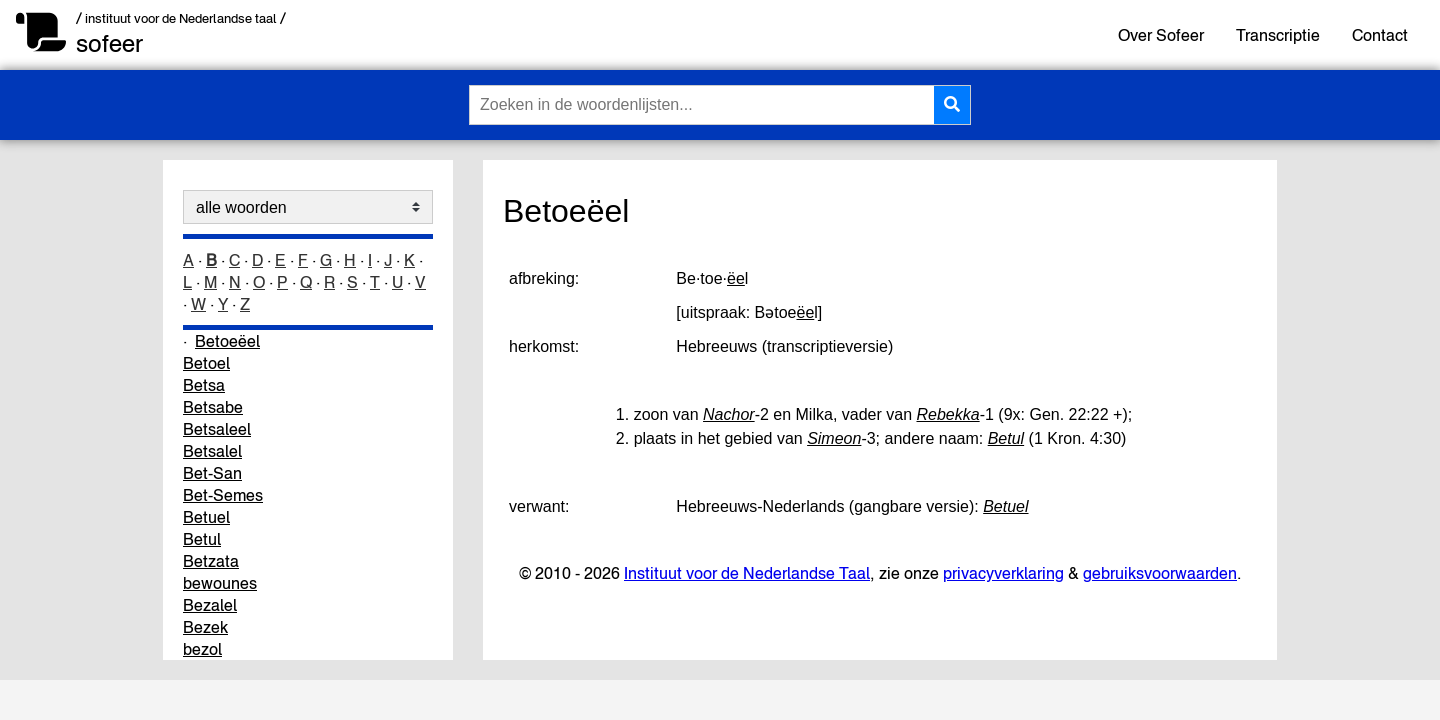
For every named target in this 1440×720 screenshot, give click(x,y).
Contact (1380, 35)
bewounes (220, 583)
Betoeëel (227, 341)
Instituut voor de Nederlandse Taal (747, 573)
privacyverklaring (1003, 573)
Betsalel (212, 451)
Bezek (205, 627)
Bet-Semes (223, 495)
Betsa (204, 385)
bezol (202, 649)
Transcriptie (1278, 35)
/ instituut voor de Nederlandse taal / (181, 18)
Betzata (211, 561)
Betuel (206, 517)
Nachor (729, 414)
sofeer (109, 43)
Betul (202, 539)
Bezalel (210, 605)
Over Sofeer (1161, 35)
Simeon (834, 438)
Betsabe (213, 407)
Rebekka (947, 414)
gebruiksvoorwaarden (1160, 573)
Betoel (206, 363)
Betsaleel (217, 429)
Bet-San (212, 473)
